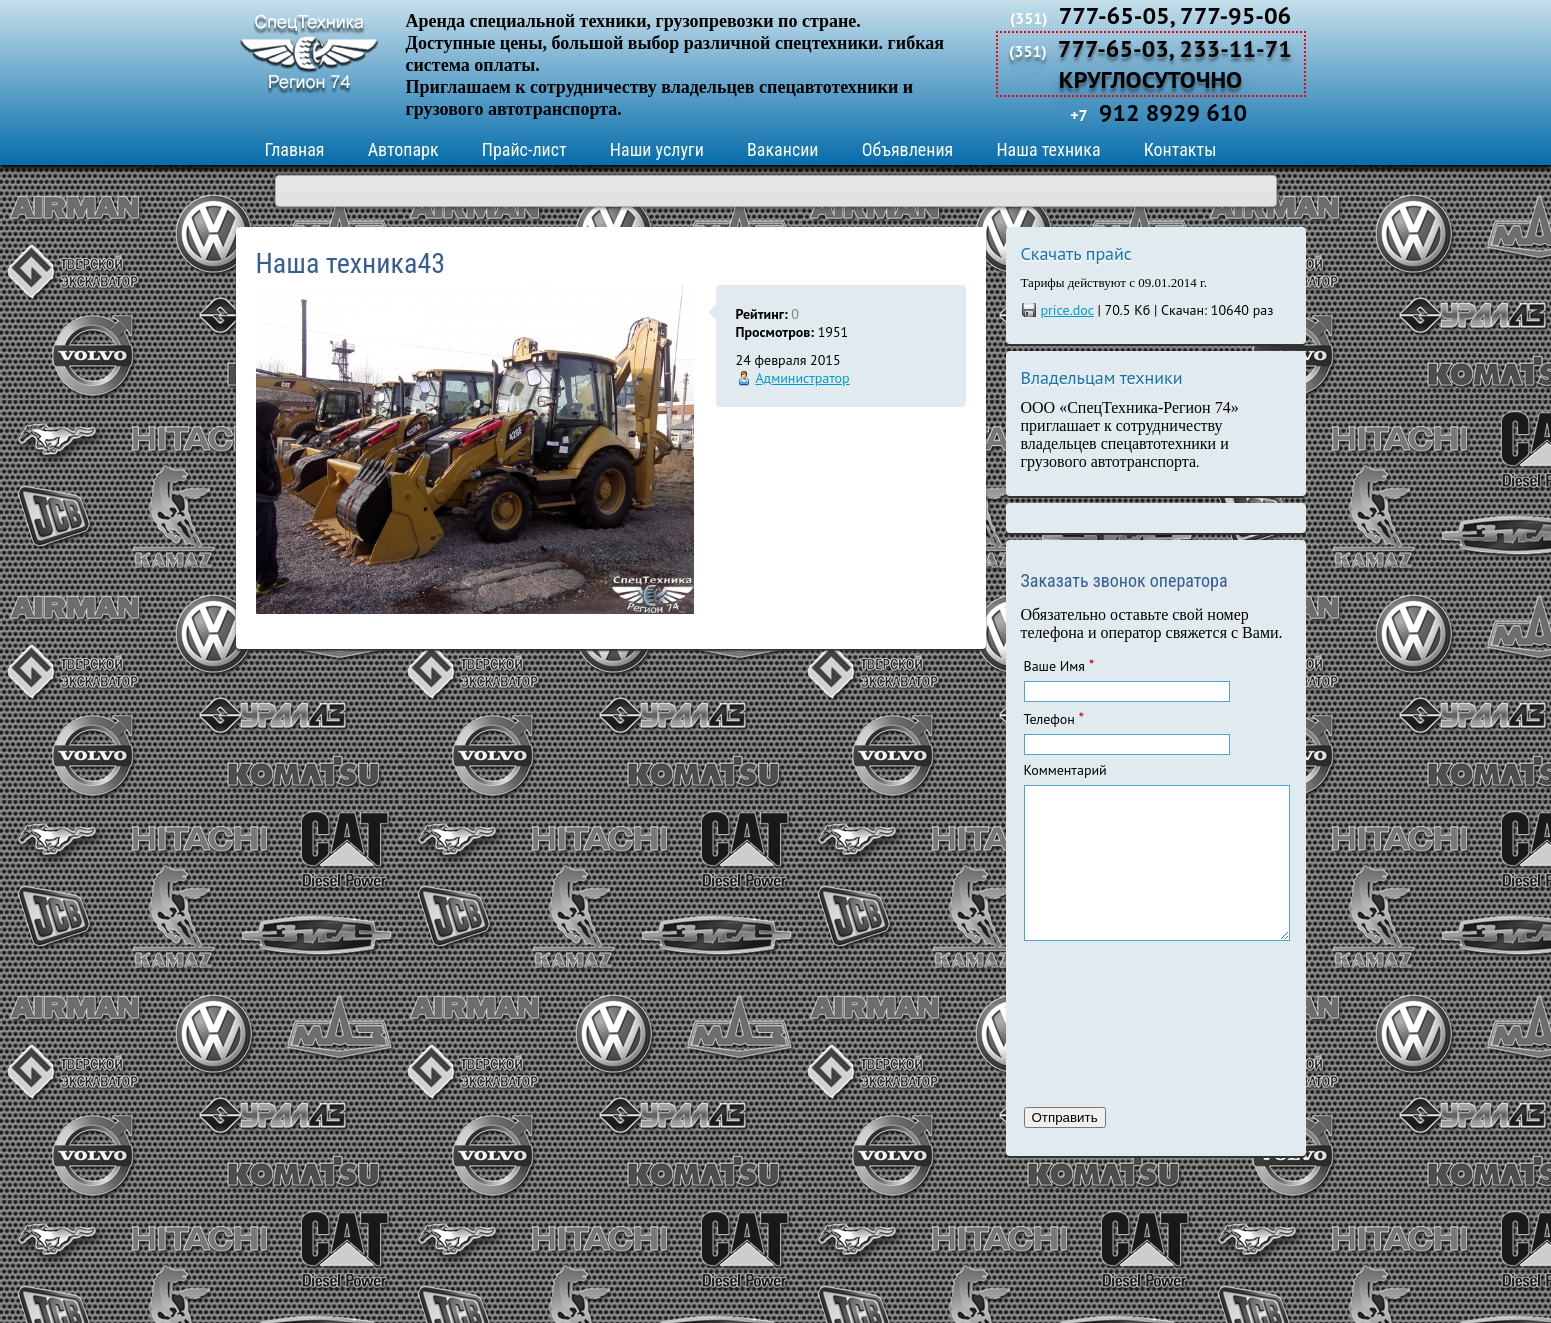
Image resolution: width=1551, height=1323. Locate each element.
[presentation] (1106, 1049)
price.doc (1067, 310)
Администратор (803, 378)
